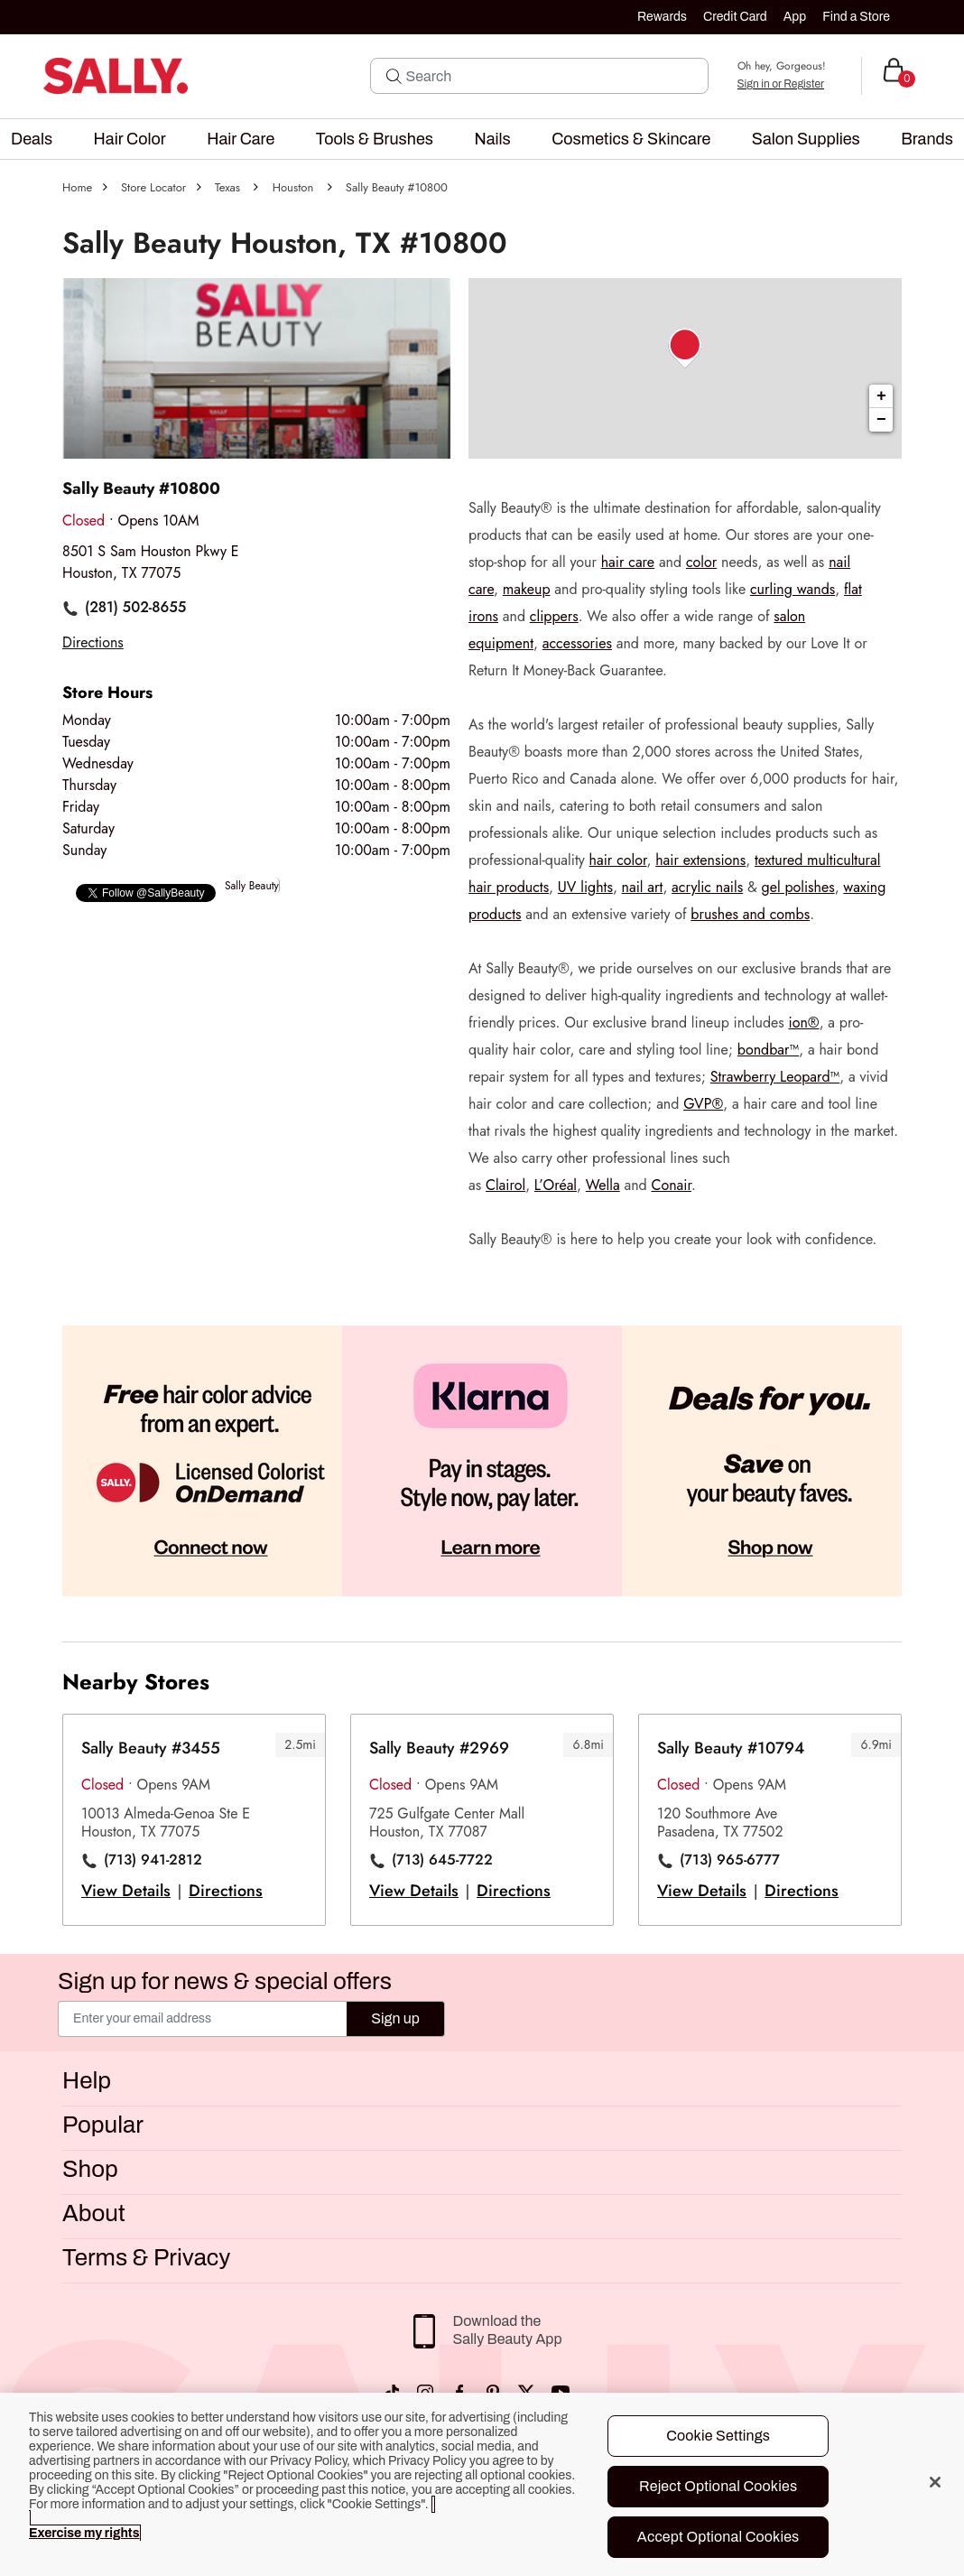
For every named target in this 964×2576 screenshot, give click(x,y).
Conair (671, 1185)
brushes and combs (750, 914)
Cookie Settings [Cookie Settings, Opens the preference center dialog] (718, 2435)
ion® (804, 1022)
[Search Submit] (394, 76)
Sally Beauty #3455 (150, 1748)
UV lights (585, 887)
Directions (226, 1890)
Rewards (662, 16)
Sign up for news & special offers (225, 1981)
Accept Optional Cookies (718, 2536)
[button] (31, 139)
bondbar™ (768, 1049)
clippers (554, 616)
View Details (126, 1890)
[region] (482, 2484)
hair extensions (700, 860)
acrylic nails (707, 887)
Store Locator (153, 187)
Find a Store (856, 16)
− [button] (881, 420)
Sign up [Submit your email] (395, 2018)
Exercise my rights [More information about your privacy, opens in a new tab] (84, 2533)
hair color (618, 860)
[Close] (935, 2482)
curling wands (792, 589)
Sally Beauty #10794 (730, 1748)
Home (77, 187)
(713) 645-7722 (442, 1860)
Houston (293, 187)
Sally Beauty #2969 (439, 1748)
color (701, 562)
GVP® (703, 1103)
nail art (642, 887)
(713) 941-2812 (153, 1860)
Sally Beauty (252, 886)
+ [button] (881, 396)
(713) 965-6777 (730, 1860)
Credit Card (735, 16)
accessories (577, 643)
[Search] (551, 76)
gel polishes (798, 887)
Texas (227, 187)
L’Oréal (555, 1185)
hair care (627, 562)
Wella (603, 1185)
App (794, 16)
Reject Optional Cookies (718, 2486)
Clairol (505, 1185)
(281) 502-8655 (135, 608)
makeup (527, 589)
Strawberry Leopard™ (775, 1076)
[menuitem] (31, 139)
